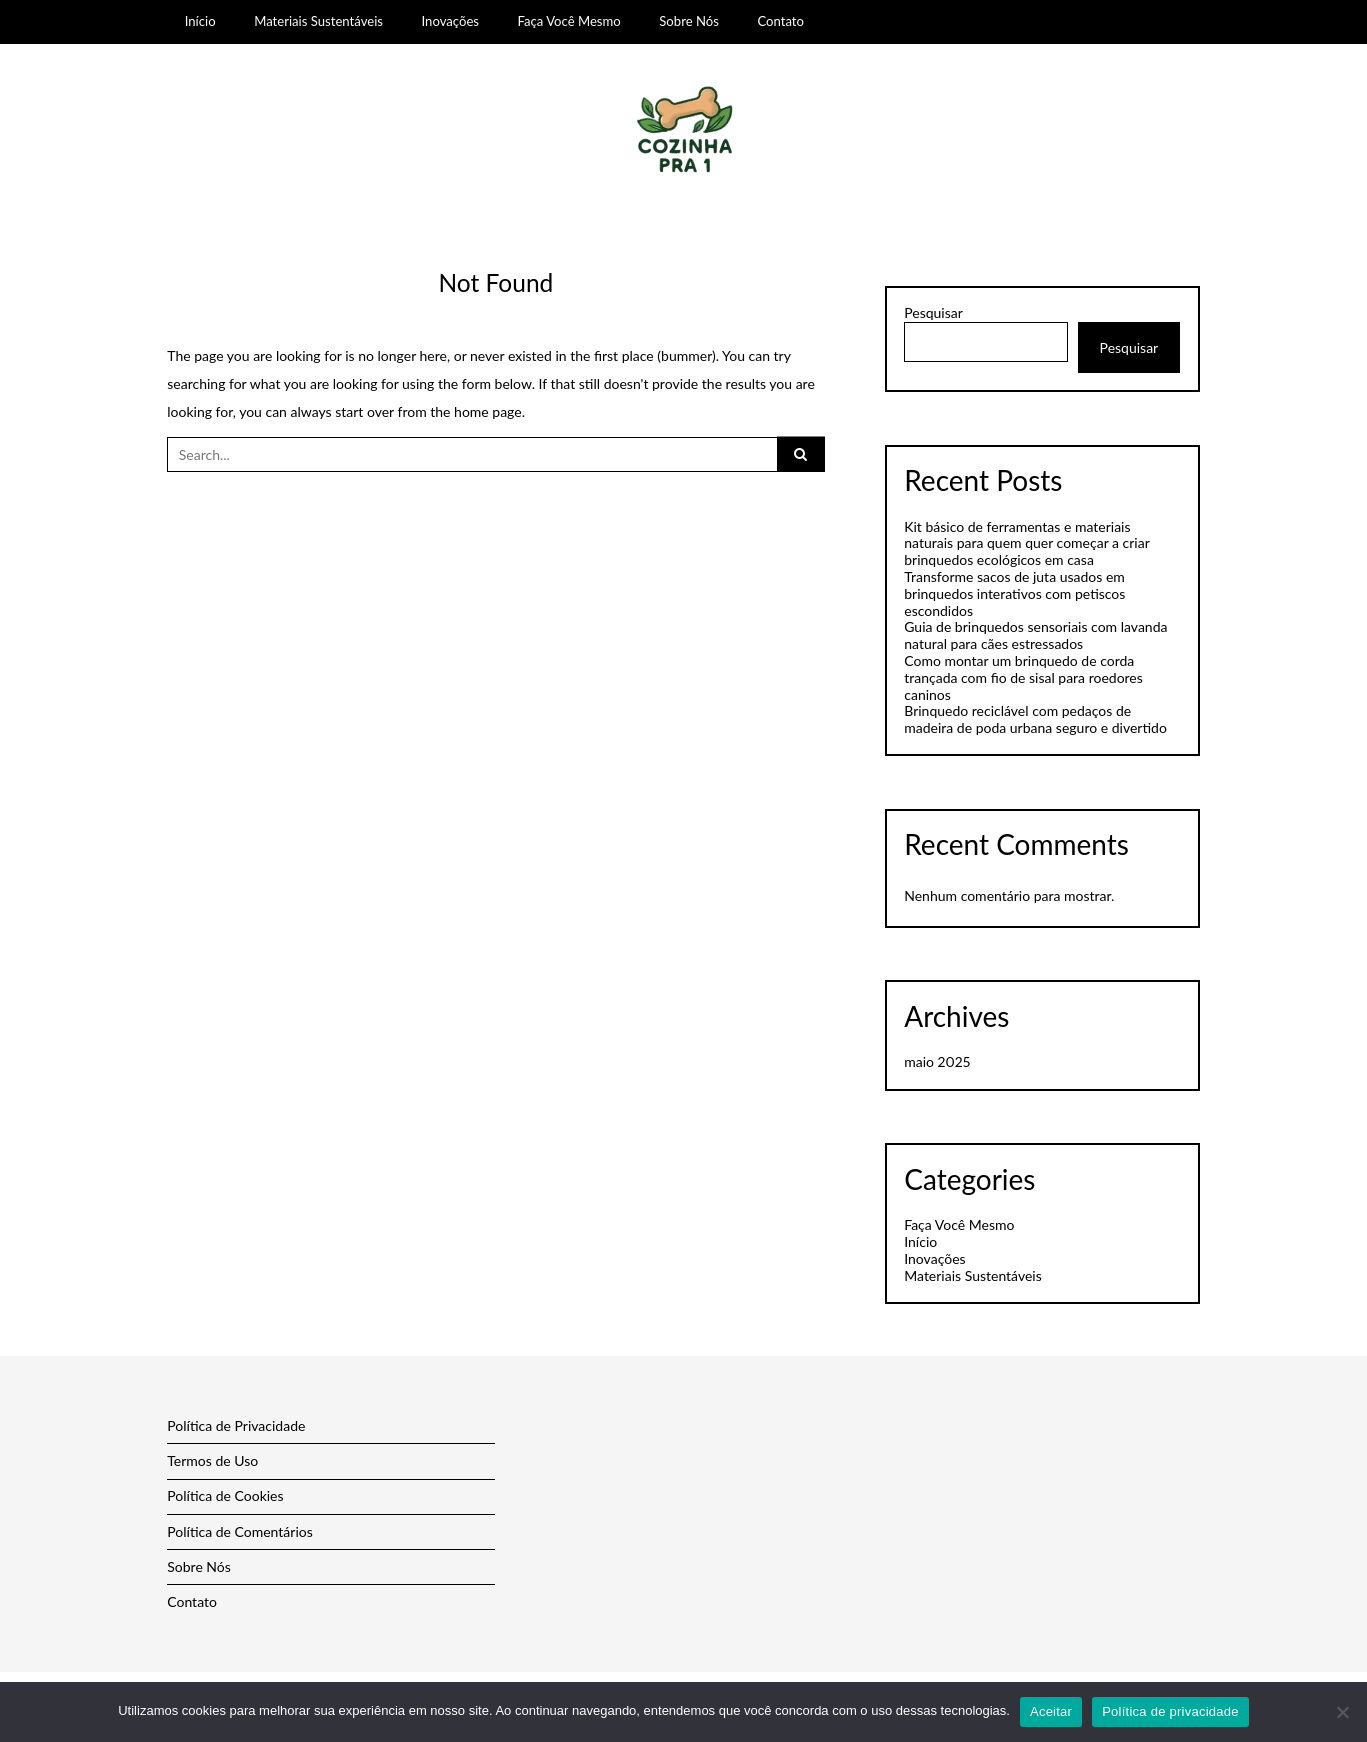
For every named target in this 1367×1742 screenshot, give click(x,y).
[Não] (1342, 1712)
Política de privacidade (1170, 1711)
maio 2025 (937, 1061)
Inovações (450, 21)
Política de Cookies (225, 1495)
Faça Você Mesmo (569, 21)
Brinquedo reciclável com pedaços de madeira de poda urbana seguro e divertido (1035, 719)
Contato (780, 21)
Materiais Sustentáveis (318, 21)
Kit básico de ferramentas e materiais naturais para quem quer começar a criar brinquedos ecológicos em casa (1026, 543)
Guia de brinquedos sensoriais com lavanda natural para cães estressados (1035, 635)
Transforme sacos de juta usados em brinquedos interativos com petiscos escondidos (1014, 593)
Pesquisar (933, 313)
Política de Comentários (240, 1531)
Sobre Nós (689, 21)
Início (200, 21)
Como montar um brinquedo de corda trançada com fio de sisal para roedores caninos (1023, 677)
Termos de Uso (212, 1460)
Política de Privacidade (236, 1425)
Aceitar (1051, 1711)
